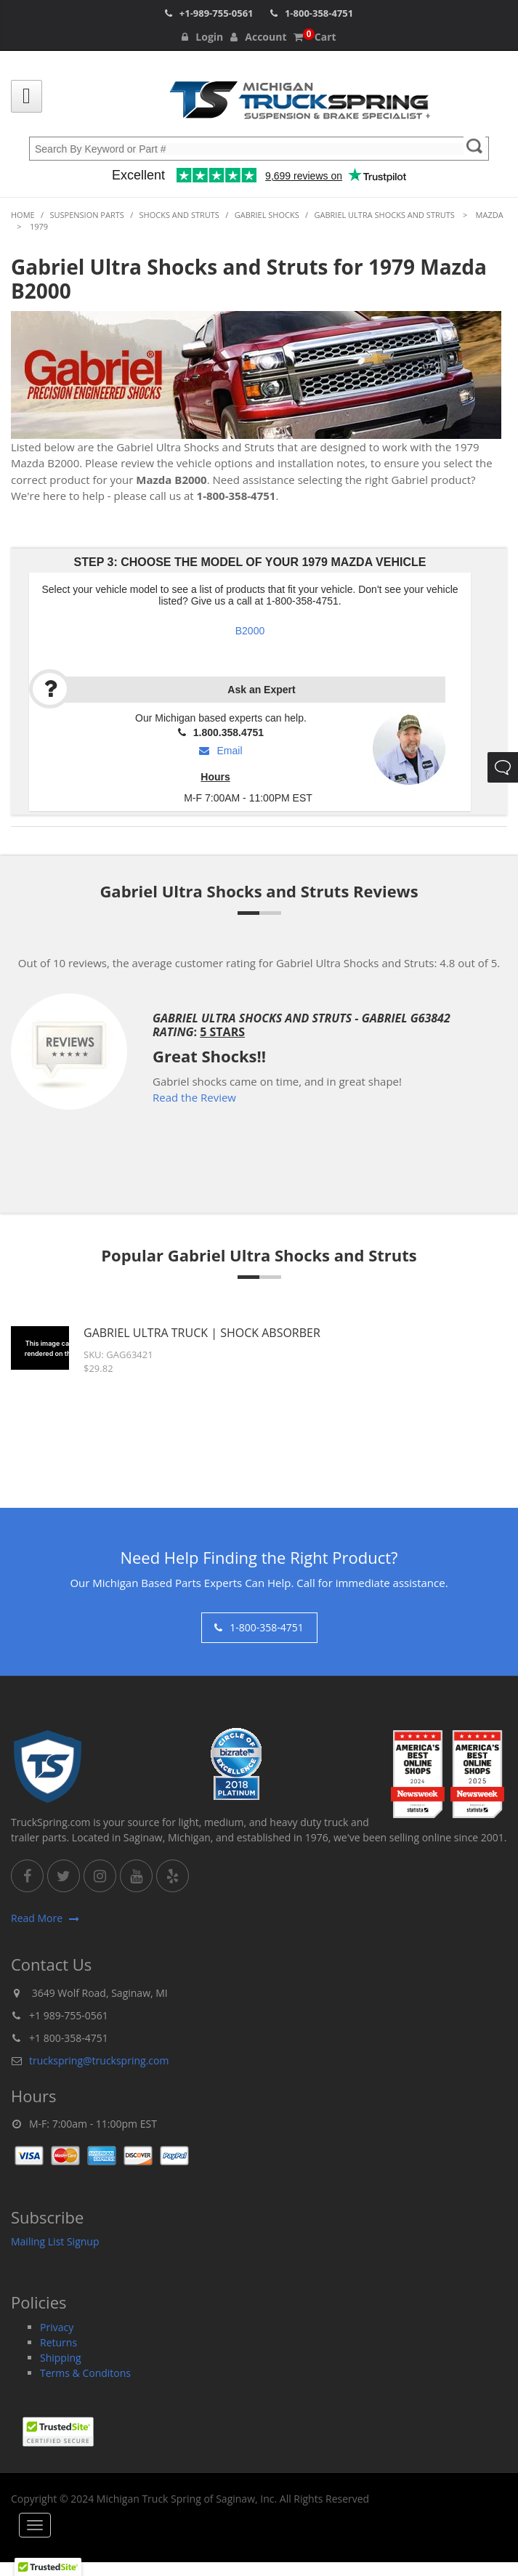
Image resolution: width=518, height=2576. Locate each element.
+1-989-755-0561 (216, 13)
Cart (315, 37)
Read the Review (194, 1097)
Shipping (60, 2358)
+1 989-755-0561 (68, 2015)
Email (220, 750)
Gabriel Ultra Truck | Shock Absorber (202, 1333)
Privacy (56, 2327)
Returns (58, 2342)
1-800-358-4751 (319, 13)
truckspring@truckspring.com (99, 2060)
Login (202, 37)
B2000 (249, 631)
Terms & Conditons (85, 2373)
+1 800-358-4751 (68, 2038)
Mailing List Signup (55, 2241)
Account (258, 37)
